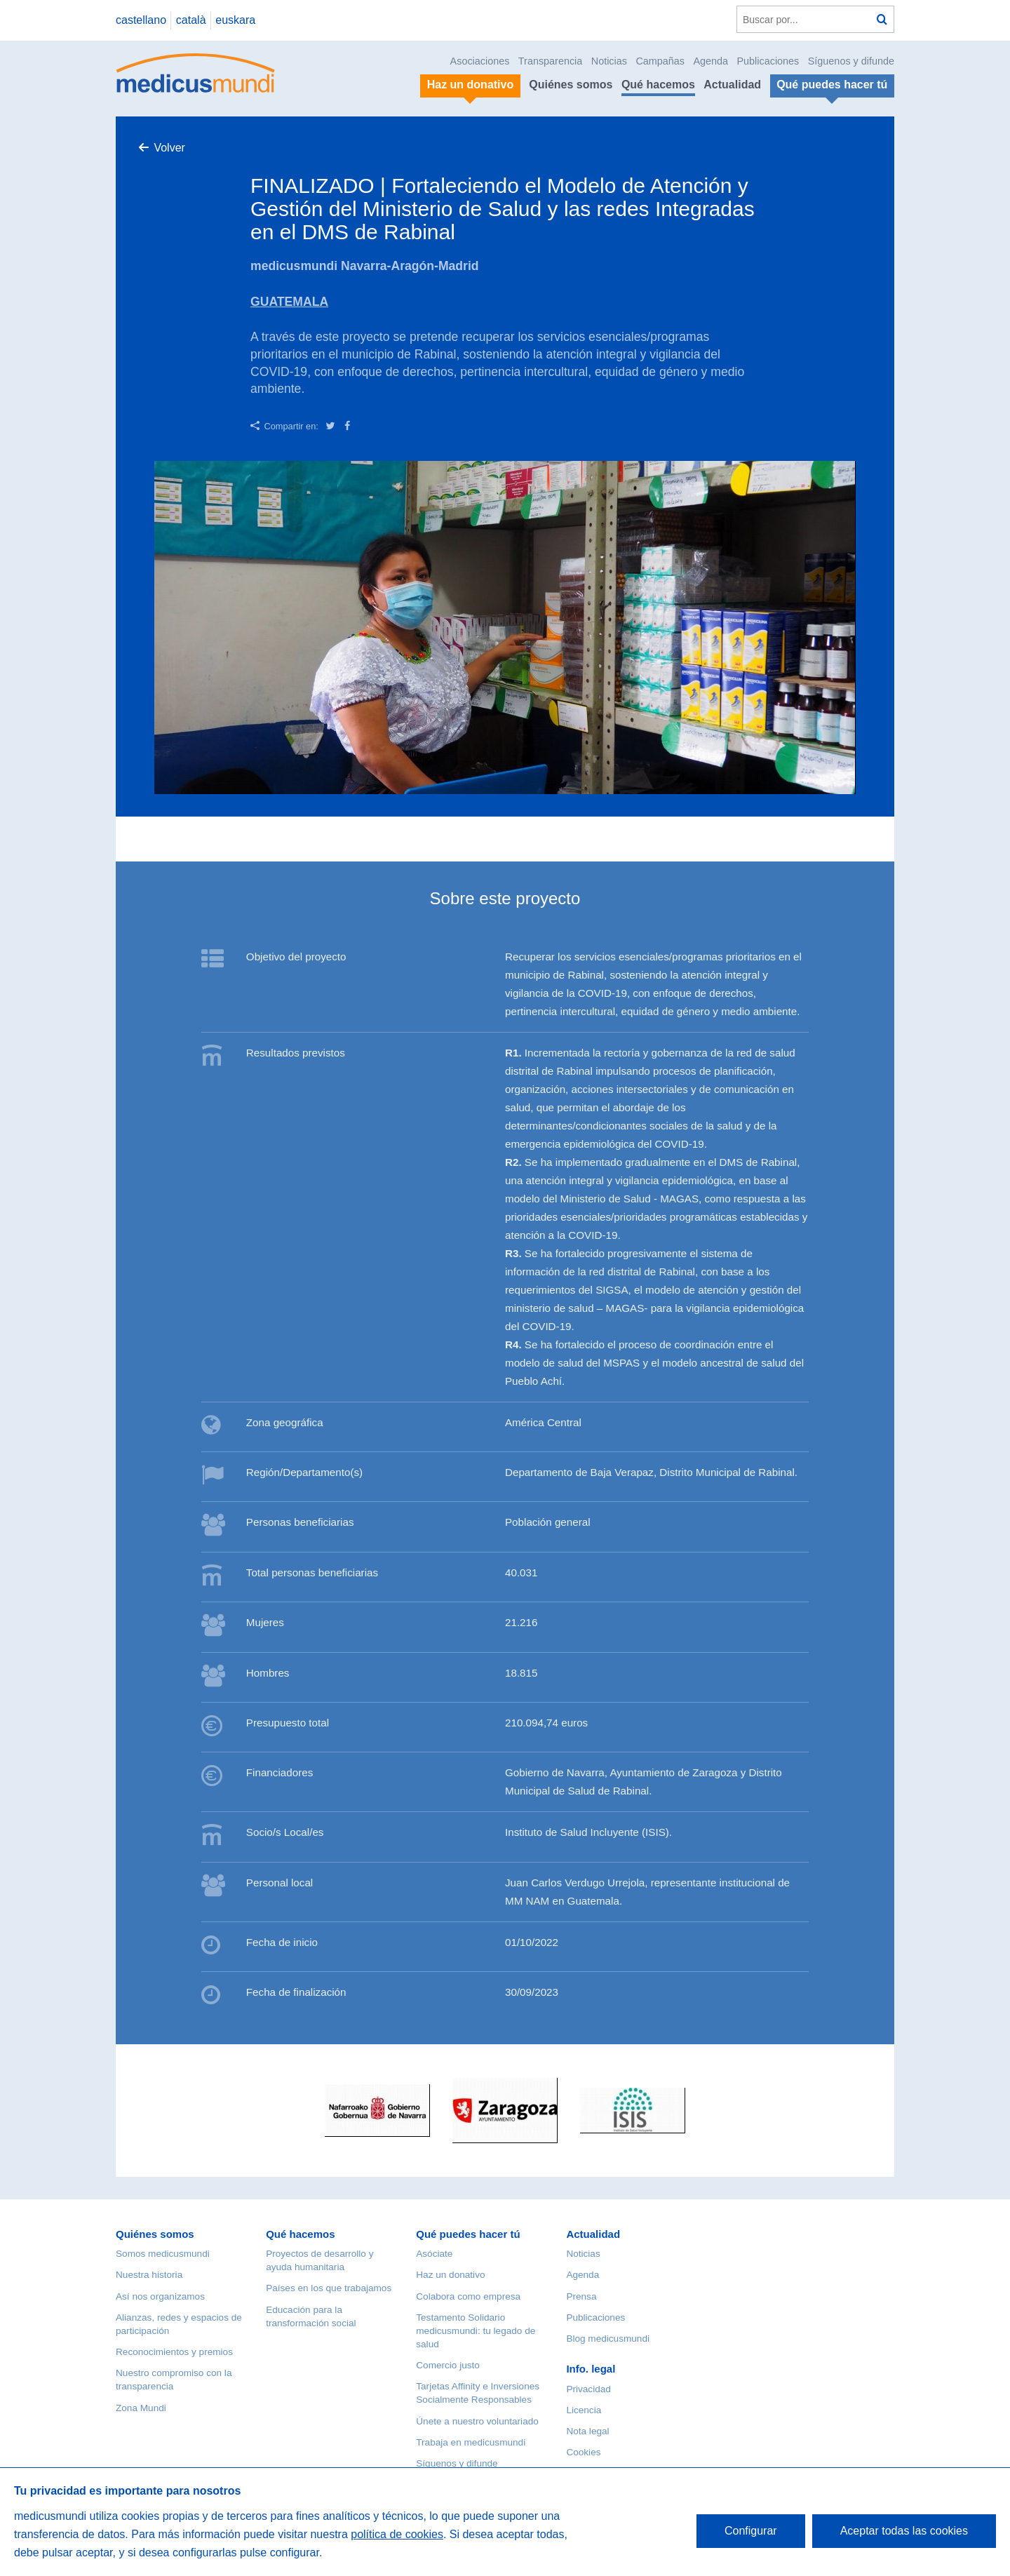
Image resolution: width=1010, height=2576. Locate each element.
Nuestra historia (149, 2274)
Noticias (609, 61)
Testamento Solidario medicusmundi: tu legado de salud (475, 2330)
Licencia (583, 2410)
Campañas (660, 61)
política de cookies (397, 2534)
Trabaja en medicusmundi (470, 2442)
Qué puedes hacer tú (468, 2234)
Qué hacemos (658, 84)
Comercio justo (448, 2365)
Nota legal (587, 2431)
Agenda (710, 61)
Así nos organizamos (160, 2296)
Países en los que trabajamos (328, 2288)
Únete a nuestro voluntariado (477, 2421)
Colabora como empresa (468, 2296)
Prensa (581, 2296)
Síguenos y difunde (851, 61)
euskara (235, 20)
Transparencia (550, 61)
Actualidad (732, 84)
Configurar (751, 2531)
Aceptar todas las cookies (904, 2531)
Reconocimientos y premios (174, 2352)
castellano (141, 20)
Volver (169, 148)
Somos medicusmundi (163, 2253)
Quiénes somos (570, 84)
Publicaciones (768, 61)
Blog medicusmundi (607, 2338)
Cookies (583, 2452)
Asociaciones (480, 61)
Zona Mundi (141, 2408)
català (191, 20)
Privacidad (588, 2389)
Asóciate (434, 2253)
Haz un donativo (450, 2274)
